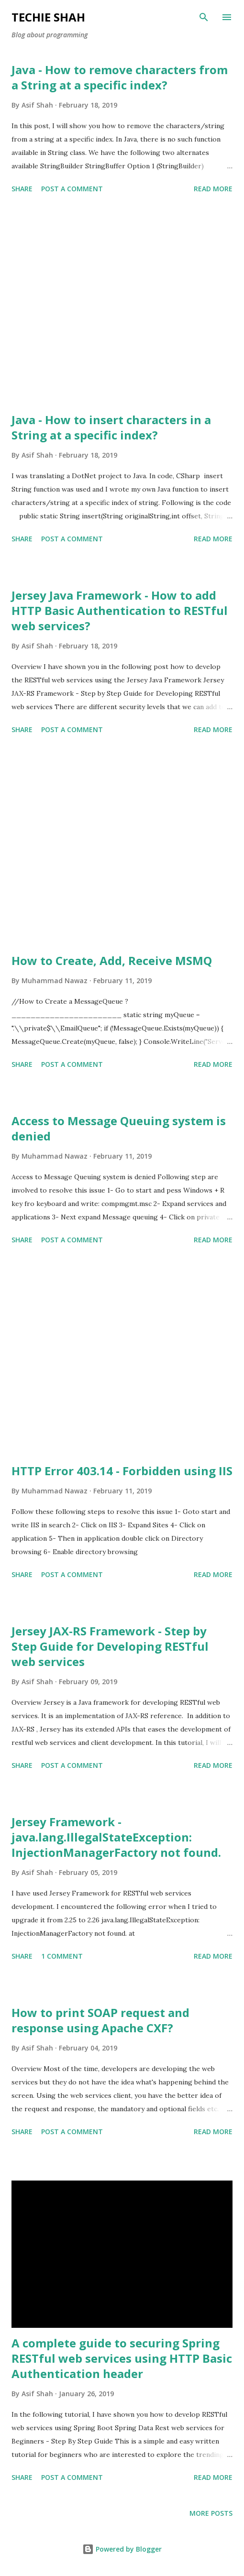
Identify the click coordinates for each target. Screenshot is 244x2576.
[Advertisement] (122, 305)
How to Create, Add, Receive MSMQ (111, 960)
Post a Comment (72, 188)
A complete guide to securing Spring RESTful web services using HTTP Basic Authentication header (121, 2358)
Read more (213, 188)
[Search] (204, 17)
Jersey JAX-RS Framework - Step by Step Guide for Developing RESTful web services (110, 1646)
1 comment (62, 1956)
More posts (211, 2513)
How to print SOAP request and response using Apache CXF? (100, 2020)
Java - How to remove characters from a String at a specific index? (119, 77)
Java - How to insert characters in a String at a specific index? (111, 427)
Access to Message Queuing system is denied (118, 1128)
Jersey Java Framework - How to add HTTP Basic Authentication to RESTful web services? (119, 610)
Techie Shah (48, 17)
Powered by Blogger (122, 2549)
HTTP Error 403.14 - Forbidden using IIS (122, 1471)
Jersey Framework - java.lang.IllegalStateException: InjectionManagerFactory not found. (116, 1837)
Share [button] (22, 188)
